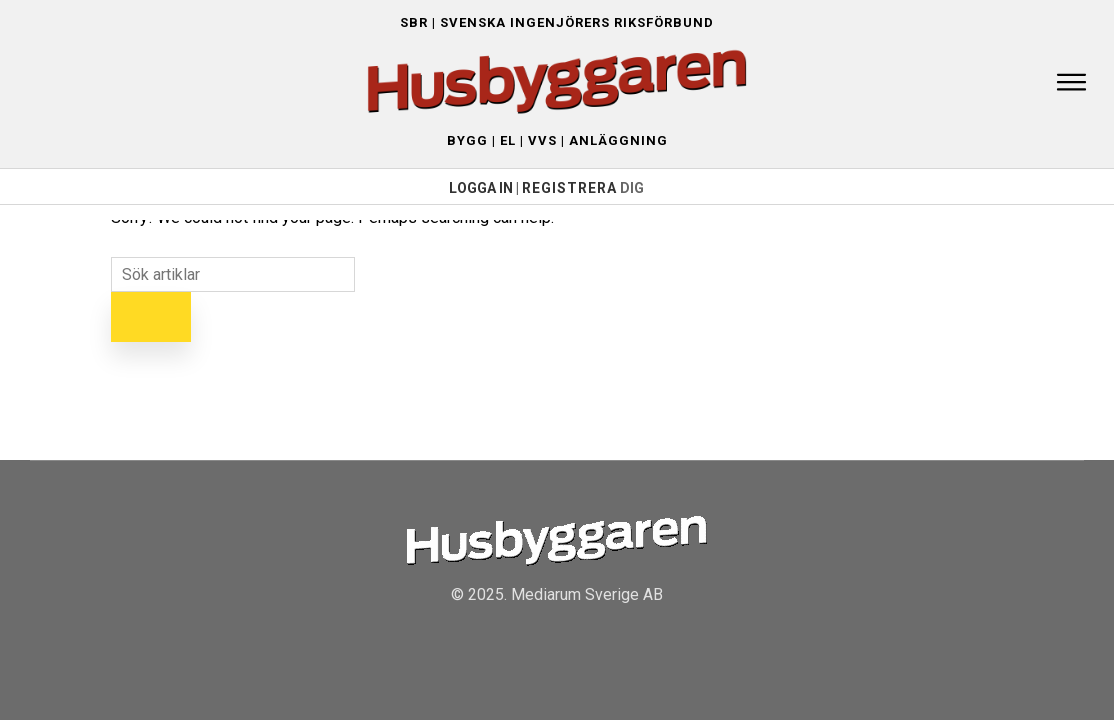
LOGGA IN (481, 188)
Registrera (569, 188)
